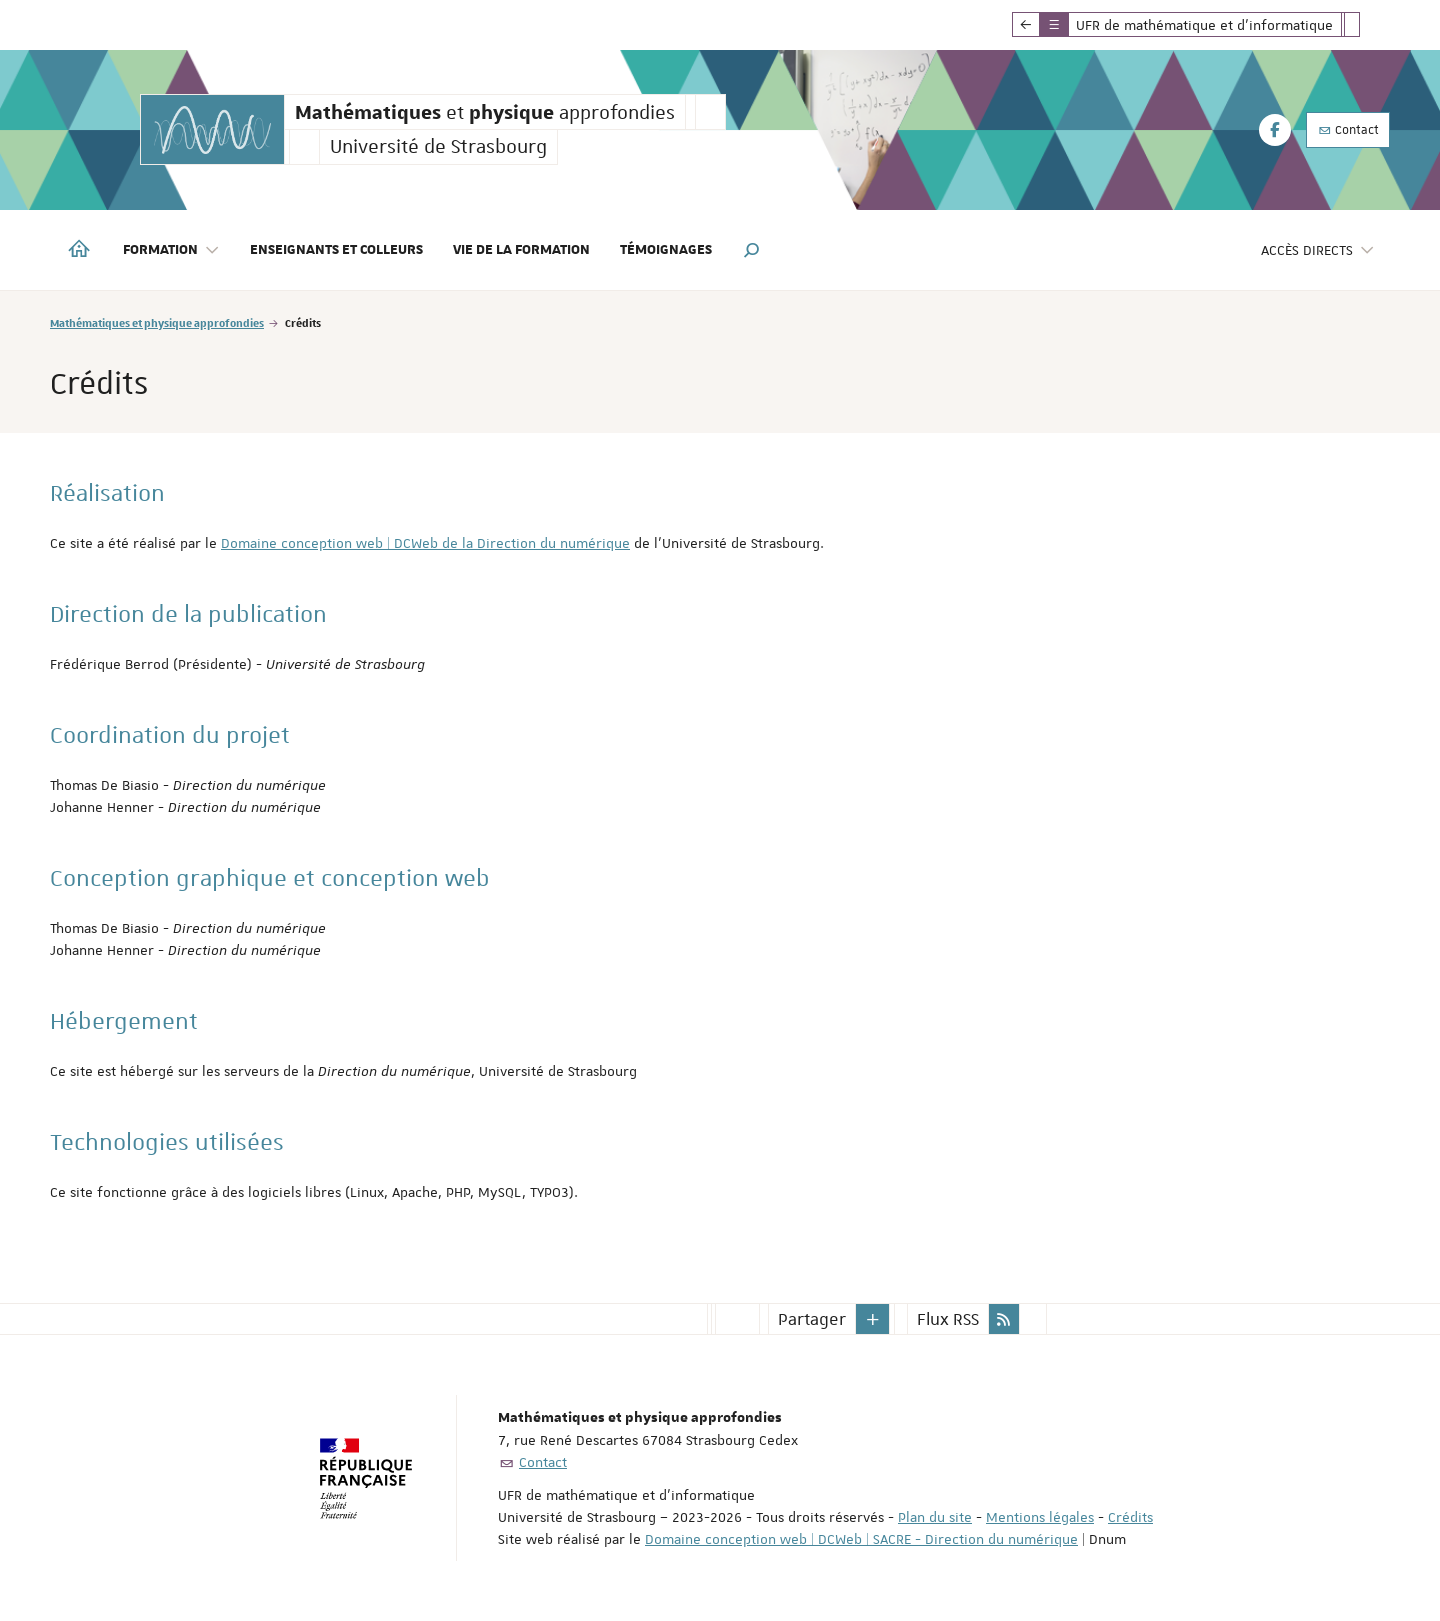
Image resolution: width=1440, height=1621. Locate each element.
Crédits (1130, 1517)
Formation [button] (171, 250)
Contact (1348, 130)
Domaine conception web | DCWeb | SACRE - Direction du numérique (861, 1539)
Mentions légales (1040, 1517)
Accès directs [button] (1318, 250)
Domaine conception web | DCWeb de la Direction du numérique (425, 543)
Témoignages (666, 250)
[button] (752, 250)
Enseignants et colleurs (336, 250)
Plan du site (935, 1517)
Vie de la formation (521, 250)
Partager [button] (812, 1319)
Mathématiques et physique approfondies (157, 322)
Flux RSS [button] (948, 1319)
